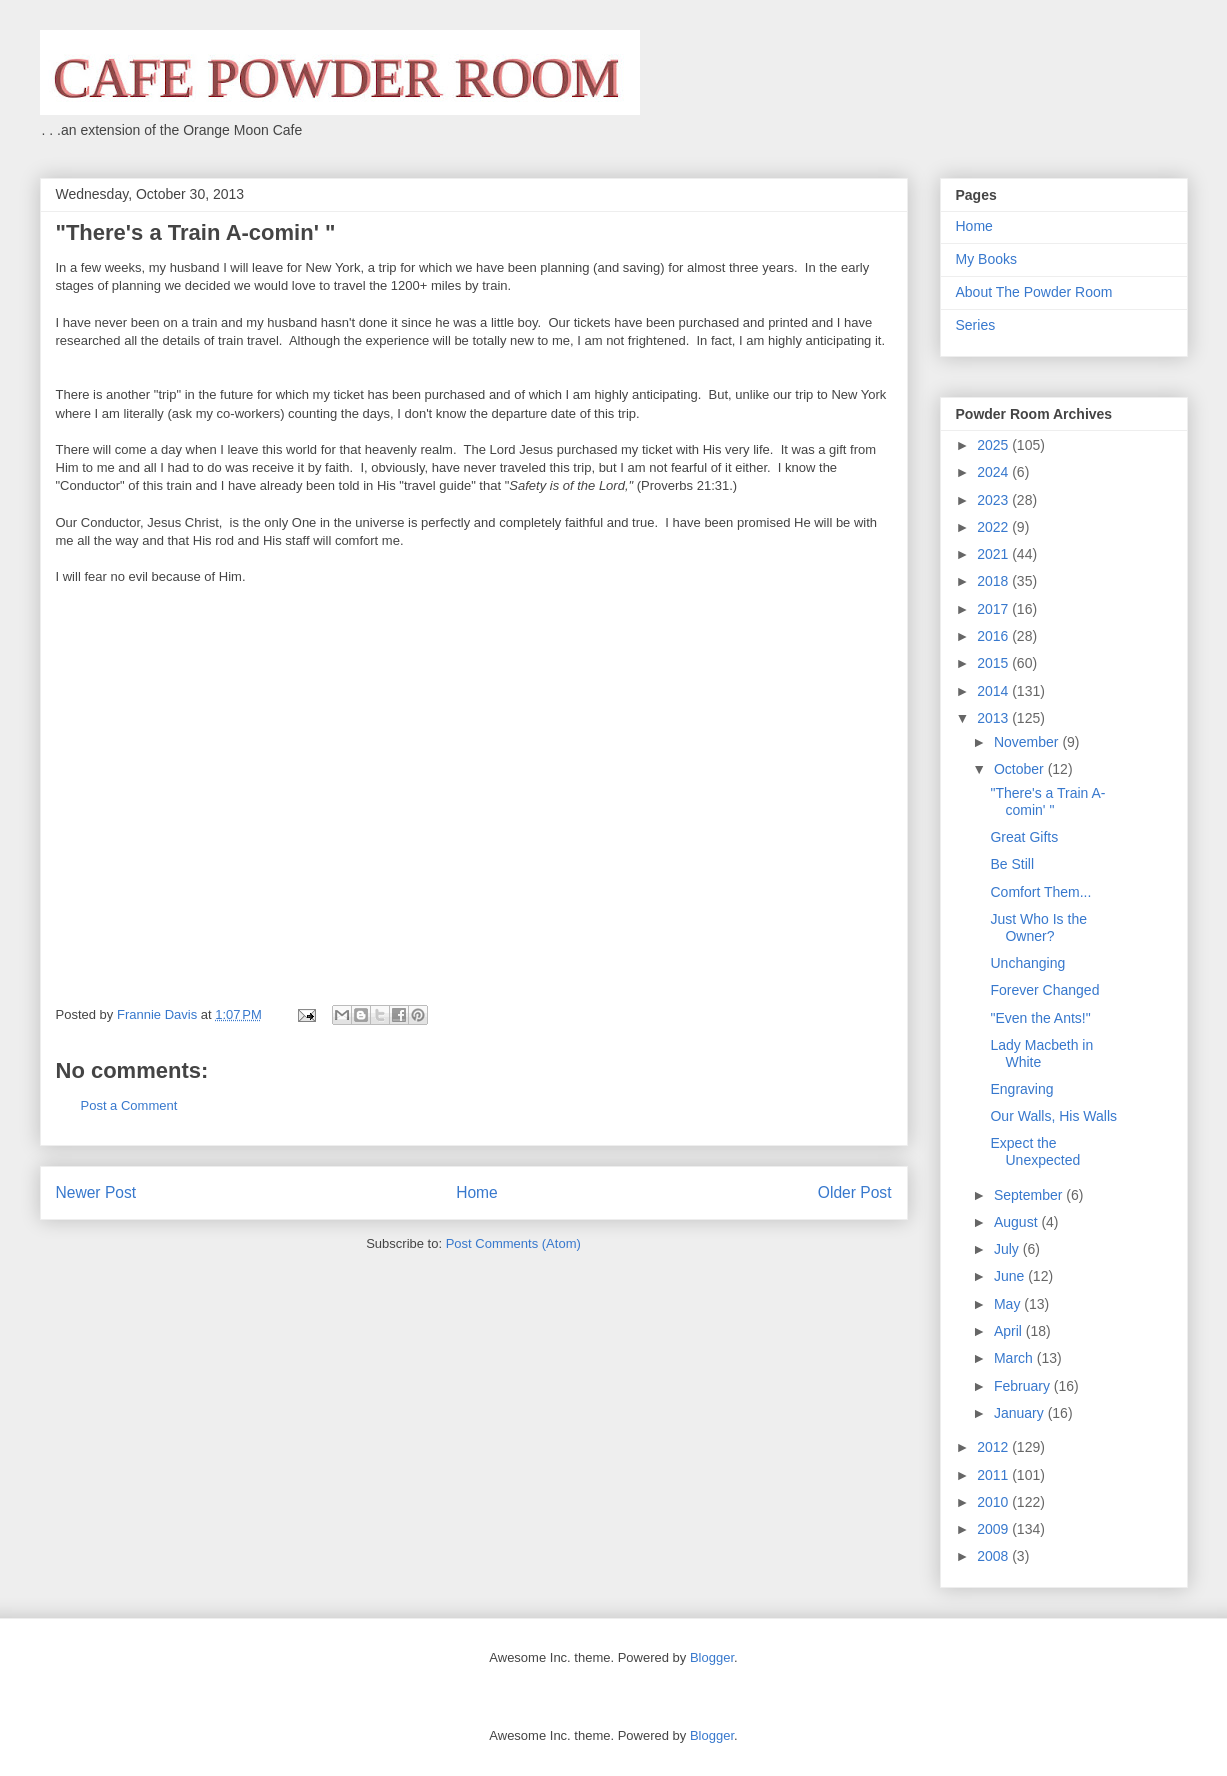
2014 (994, 691)
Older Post (855, 1192)
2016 (994, 636)
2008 (994, 1556)
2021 (994, 554)
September (1030, 1195)
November (1028, 742)
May (1009, 1304)
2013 (994, 718)
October (1021, 769)
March (1015, 1358)
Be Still (1012, 864)
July (1008, 1249)
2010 (994, 1502)
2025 (994, 445)
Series (976, 325)
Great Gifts (1024, 837)
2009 (994, 1529)
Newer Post (96, 1192)
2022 (994, 527)
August (1017, 1222)
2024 (994, 472)
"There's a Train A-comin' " (1047, 801)
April (1010, 1331)
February (1024, 1386)
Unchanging (1027, 963)
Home (477, 1192)
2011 (994, 1475)
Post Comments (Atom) (513, 1243)
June (1011, 1276)
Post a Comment (129, 1105)
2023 (994, 500)
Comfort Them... (1040, 892)
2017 (994, 609)
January (1021, 1413)
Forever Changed (1044, 990)
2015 (994, 663)
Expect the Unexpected (1035, 1151)
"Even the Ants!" (1040, 1018)
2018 (994, 581)
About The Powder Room (1034, 292)
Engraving (1021, 1089)
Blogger (712, 1657)
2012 (994, 1447)
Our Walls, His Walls (1053, 1116)
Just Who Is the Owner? (1038, 927)
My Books (986, 259)
